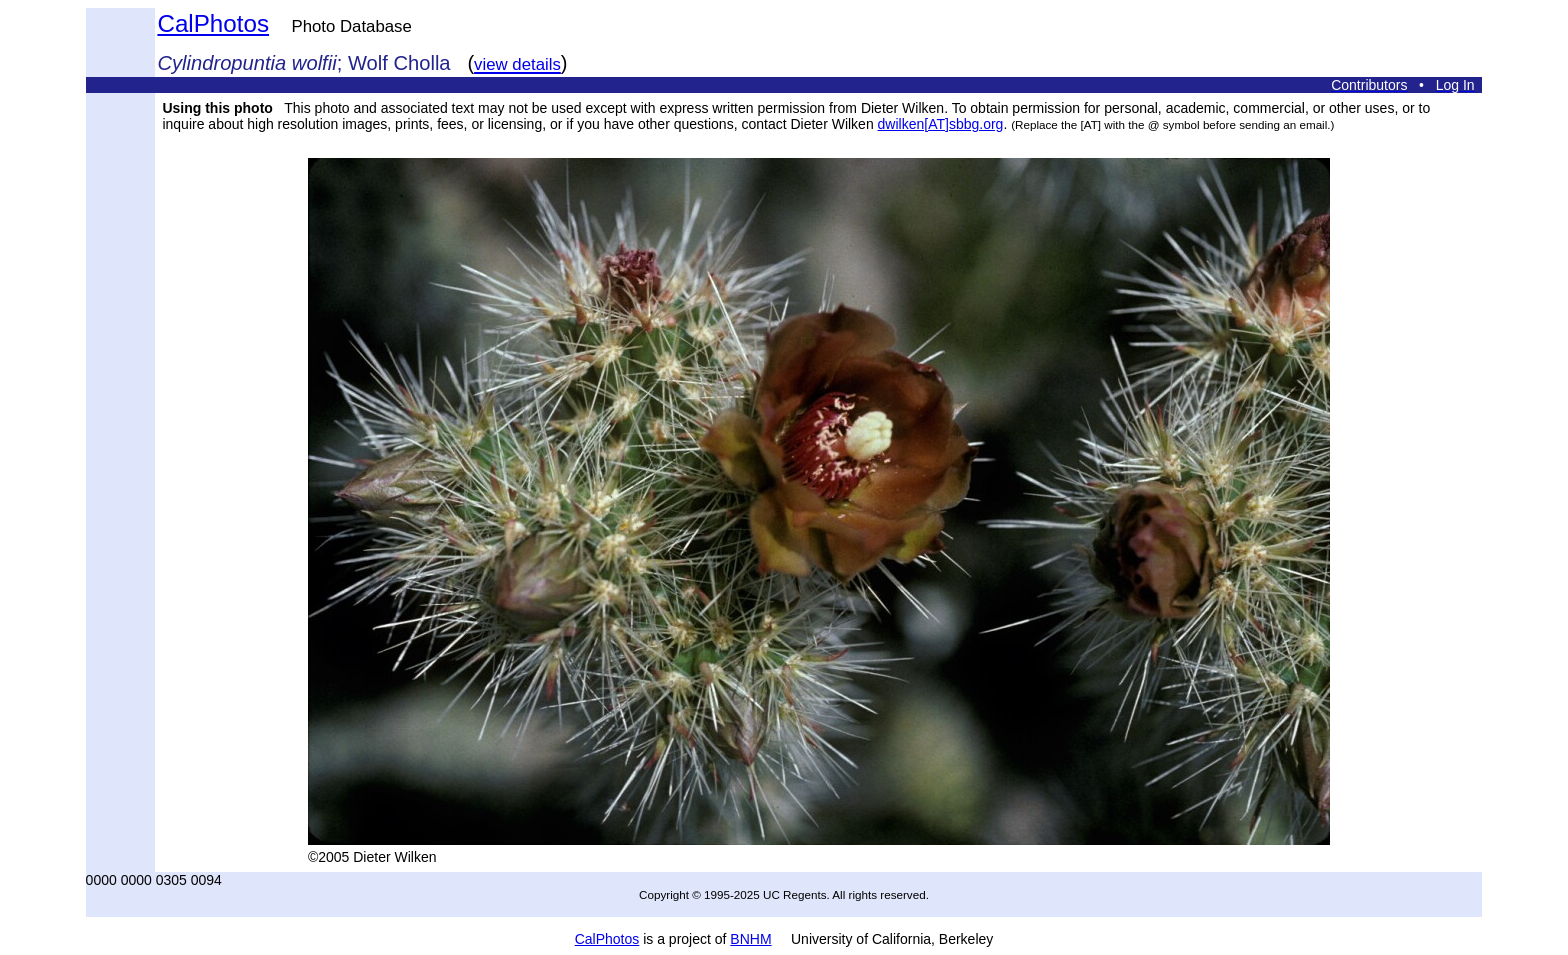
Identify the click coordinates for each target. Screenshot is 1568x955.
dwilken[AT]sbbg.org (941, 124)
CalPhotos (213, 23)
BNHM (750, 939)
